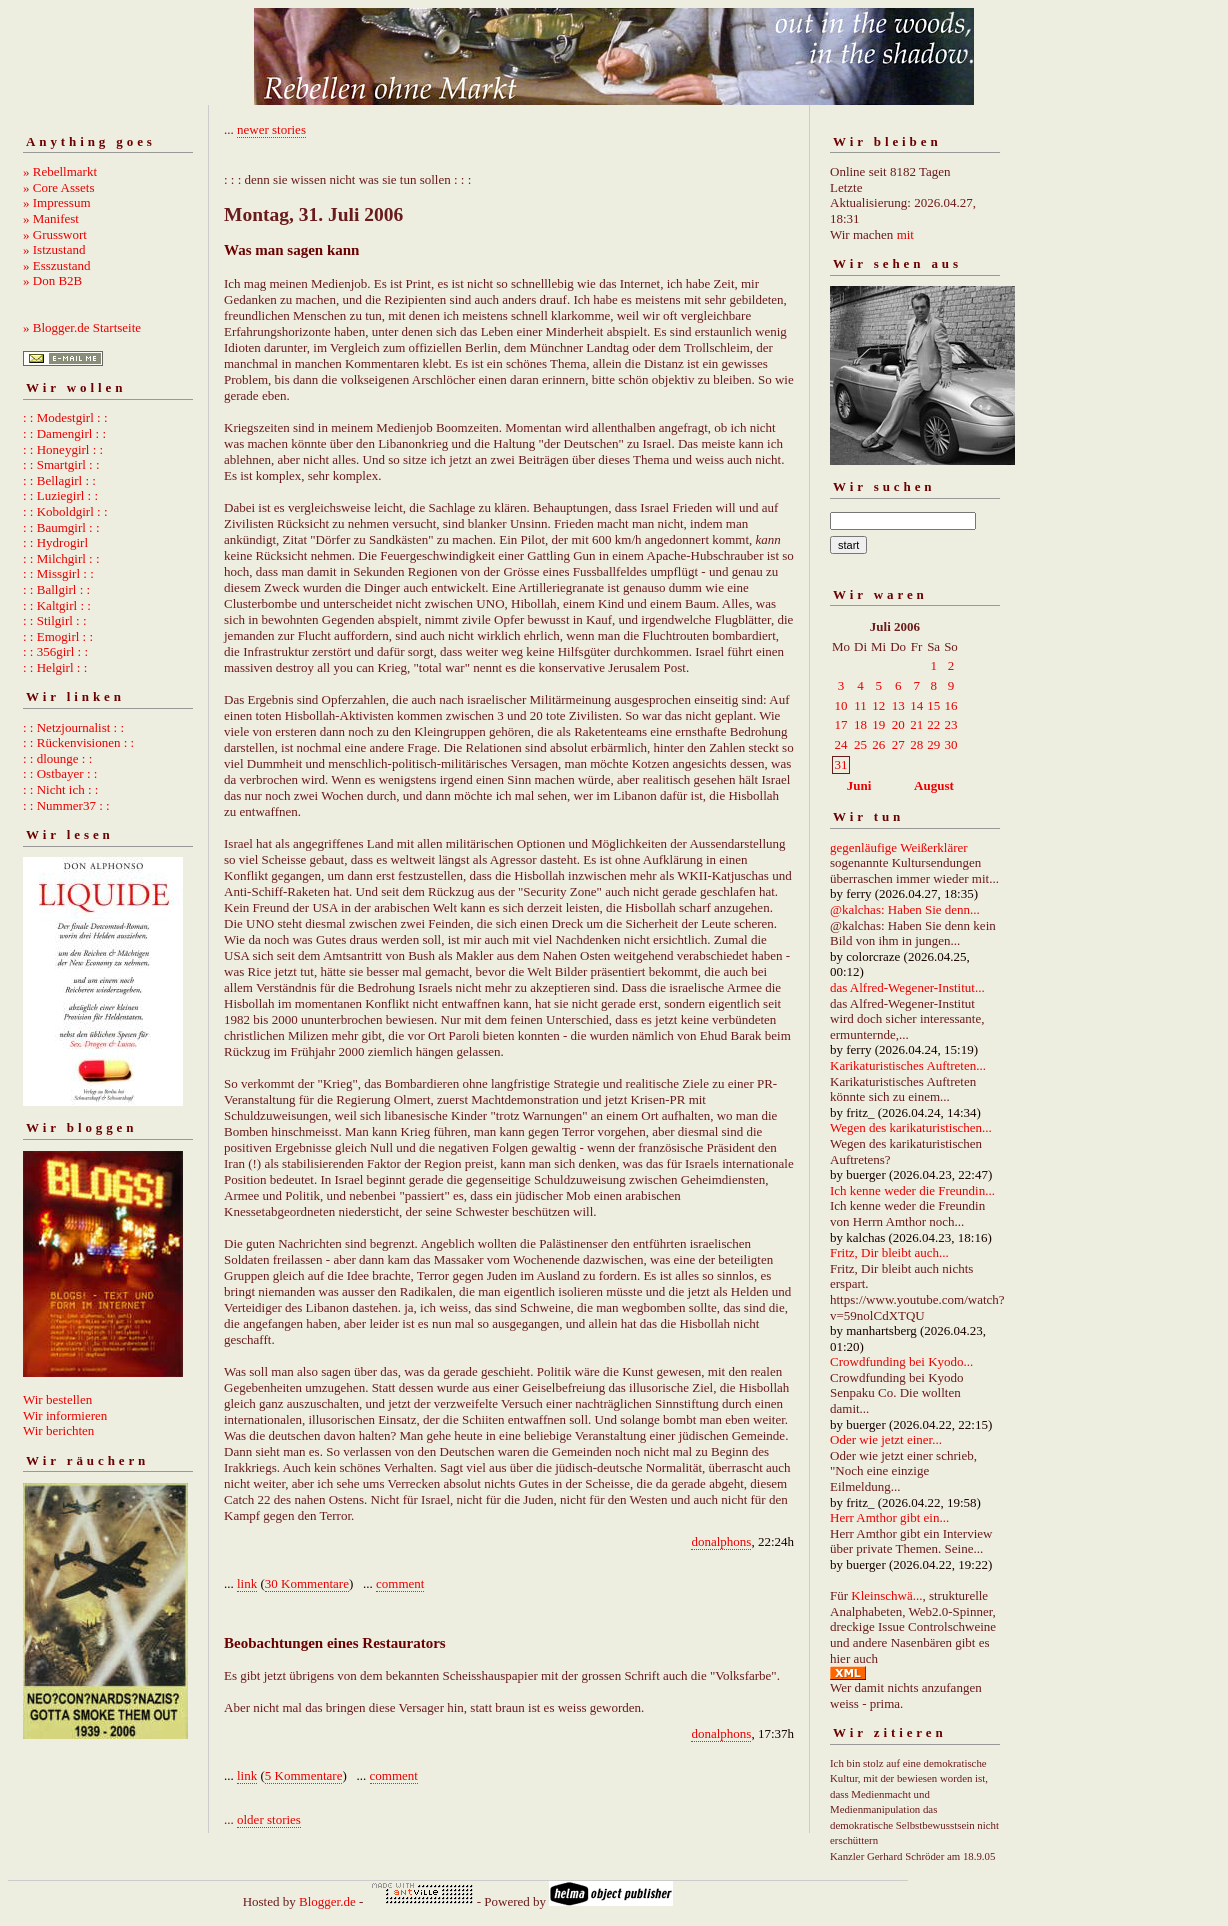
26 (878, 744)
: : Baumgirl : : (61, 527)
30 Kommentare (307, 1583)
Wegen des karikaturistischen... (911, 1127)
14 (916, 705)
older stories (269, 1819)
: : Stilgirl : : (55, 620)
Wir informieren (65, 1415)
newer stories (271, 129)
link (247, 1583)
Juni (859, 785)
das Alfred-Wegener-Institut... (907, 987)
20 (898, 724)
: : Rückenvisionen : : (78, 742)
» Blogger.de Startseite (82, 327)
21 (916, 724)
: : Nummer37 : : (66, 805)
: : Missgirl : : (58, 573)
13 (898, 705)
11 (860, 705)
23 (950, 724)
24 (841, 744)
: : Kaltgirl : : (57, 605)
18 (860, 724)
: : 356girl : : (55, 651)
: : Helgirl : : (55, 667)
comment (400, 1583)
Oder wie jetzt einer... (886, 1439)
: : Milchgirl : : (61, 558)
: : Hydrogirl (55, 542)
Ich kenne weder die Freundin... (912, 1190)
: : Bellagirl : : (59, 480)
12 (878, 705)
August (934, 785)
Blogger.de (327, 1901)
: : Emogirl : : (58, 636)
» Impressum (57, 202)
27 (898, 744)
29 (933, 744)
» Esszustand (57, 265)
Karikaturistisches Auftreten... (908, 1065)
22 (933, 724)
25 (860, 744)
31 (841, 764)
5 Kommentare (304, 1775)
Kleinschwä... (886, 1595)
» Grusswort (55, 234)
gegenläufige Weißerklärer (899, 847)
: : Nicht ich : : (60, 789)
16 (950, 705)
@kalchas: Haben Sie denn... (905, 909)
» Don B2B (52, 280)
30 (950, 744)
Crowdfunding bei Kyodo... (901, 1361)
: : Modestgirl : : (65, 417)
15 (933, 705)
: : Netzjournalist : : (73, 727)
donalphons (721, 1541)
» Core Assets (59, 187)
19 (878, 724)
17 (841, 724)
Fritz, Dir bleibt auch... (889, 1252)
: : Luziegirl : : (60, 495)
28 (916, 744)
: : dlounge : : (57, 758)
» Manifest (51, 218)
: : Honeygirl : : (63, 449)
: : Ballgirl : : (56, 589)
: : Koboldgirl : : (65, 511)
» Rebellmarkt (60, 171)
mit (905, 234)
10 (841, 705)
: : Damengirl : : (64, 433)
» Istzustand (54, 249)
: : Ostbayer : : (60, 773)
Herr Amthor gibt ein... (889, 1517)
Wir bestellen (57, 1399)
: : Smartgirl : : (61, 464)
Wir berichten (58, 1430)
